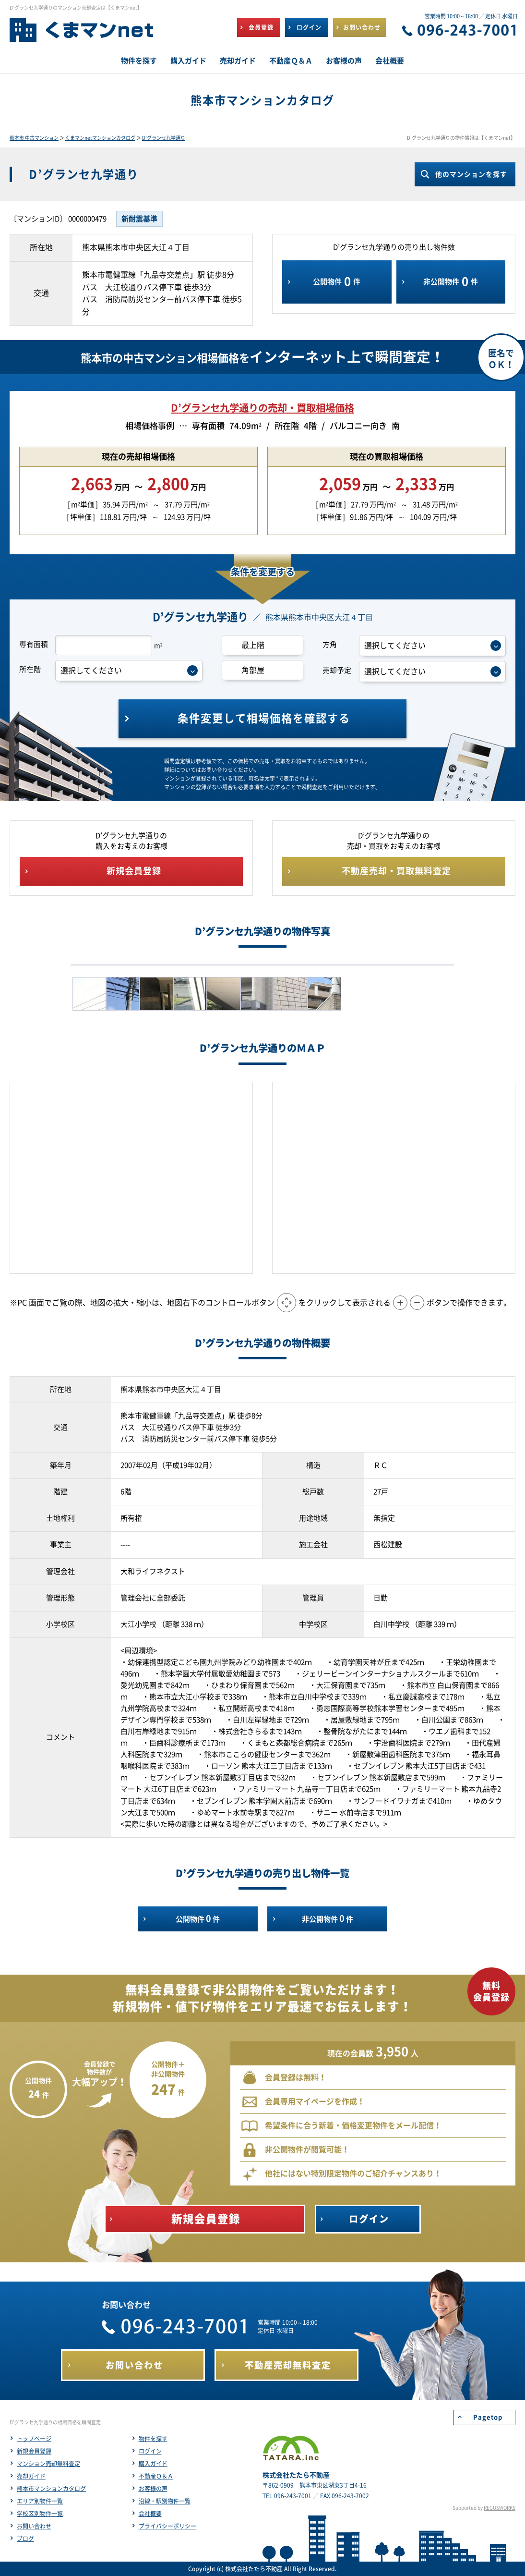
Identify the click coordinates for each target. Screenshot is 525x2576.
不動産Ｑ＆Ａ (156, 2476)
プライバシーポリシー (167, 2526)
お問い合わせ (34, 2526)
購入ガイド (153, 2463)
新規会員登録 (34, 2451)
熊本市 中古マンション (34, 137)
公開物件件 (336, 282)
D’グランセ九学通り (163, 137)
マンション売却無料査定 (48, 2463)
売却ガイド (31, 2476)
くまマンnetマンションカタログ (100, 137)
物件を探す (153, 2439)
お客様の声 (153, 2488)
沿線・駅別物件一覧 (165, 2501)
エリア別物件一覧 (40, 2501)
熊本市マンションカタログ (51, 2488)
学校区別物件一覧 (40, 2513)
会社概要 (150, 2513)
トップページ (34, 2439)
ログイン (150, 2451)
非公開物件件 (450, 282)
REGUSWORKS (499, 2507)
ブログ (25, 2538)
